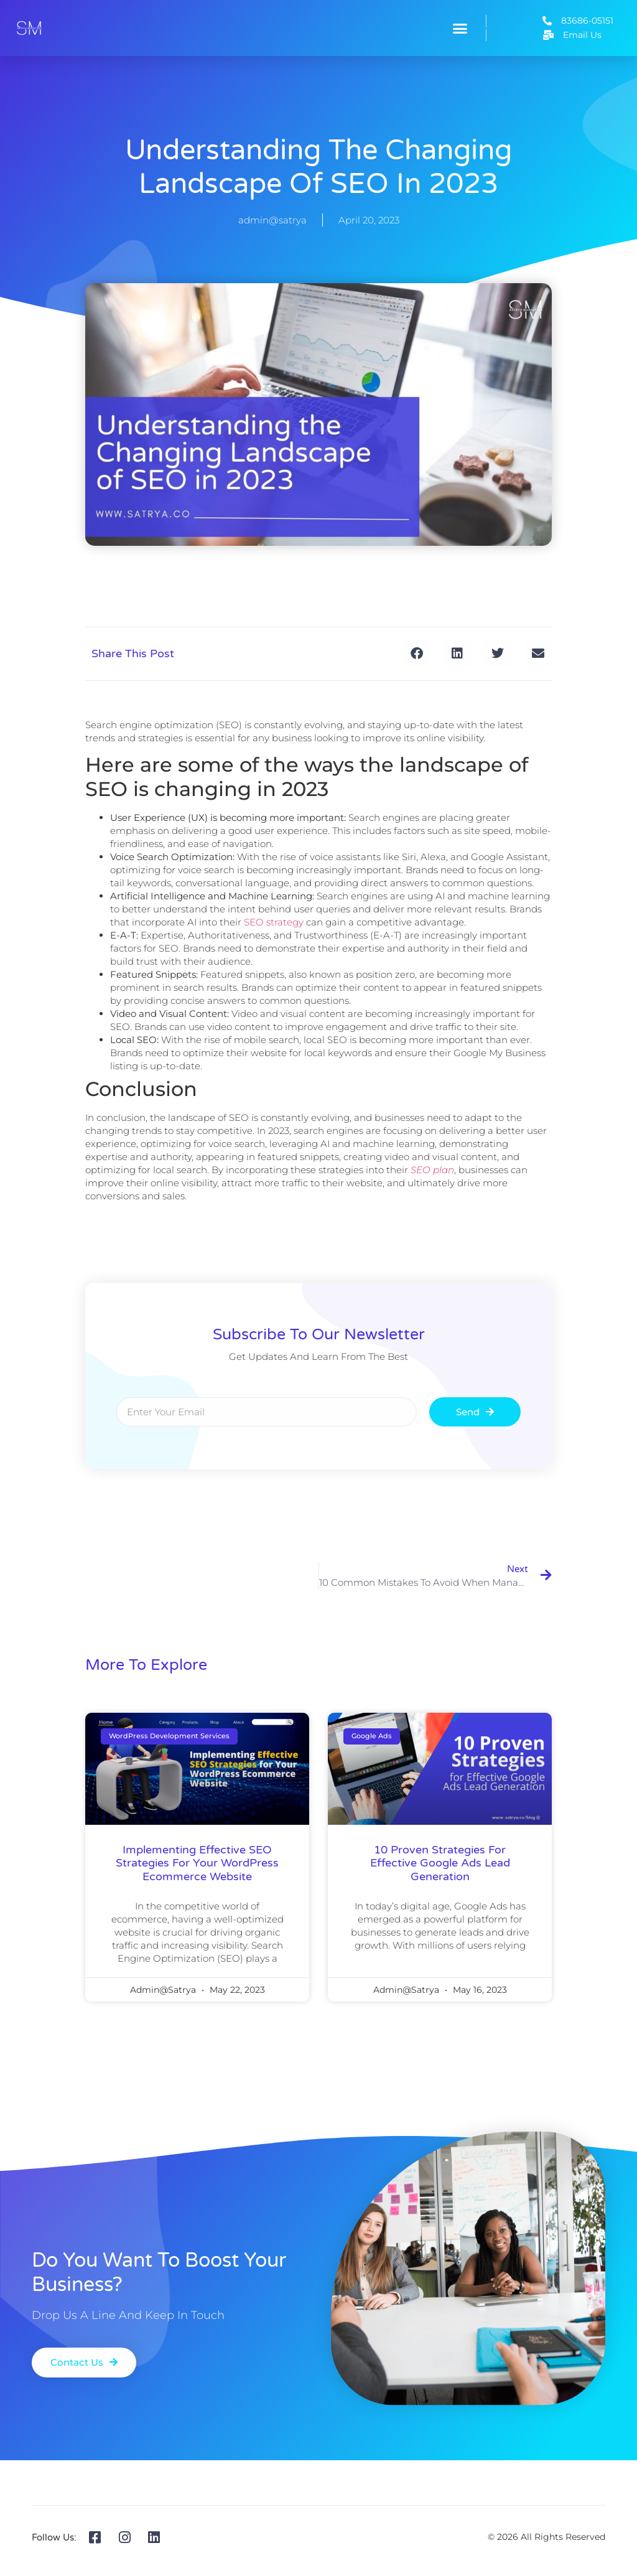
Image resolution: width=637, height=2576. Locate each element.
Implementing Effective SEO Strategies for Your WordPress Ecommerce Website (197, 1863)
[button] (460, 28)
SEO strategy (274, 922)
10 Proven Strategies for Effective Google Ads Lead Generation (440, 1863)
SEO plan (432, 1170)
